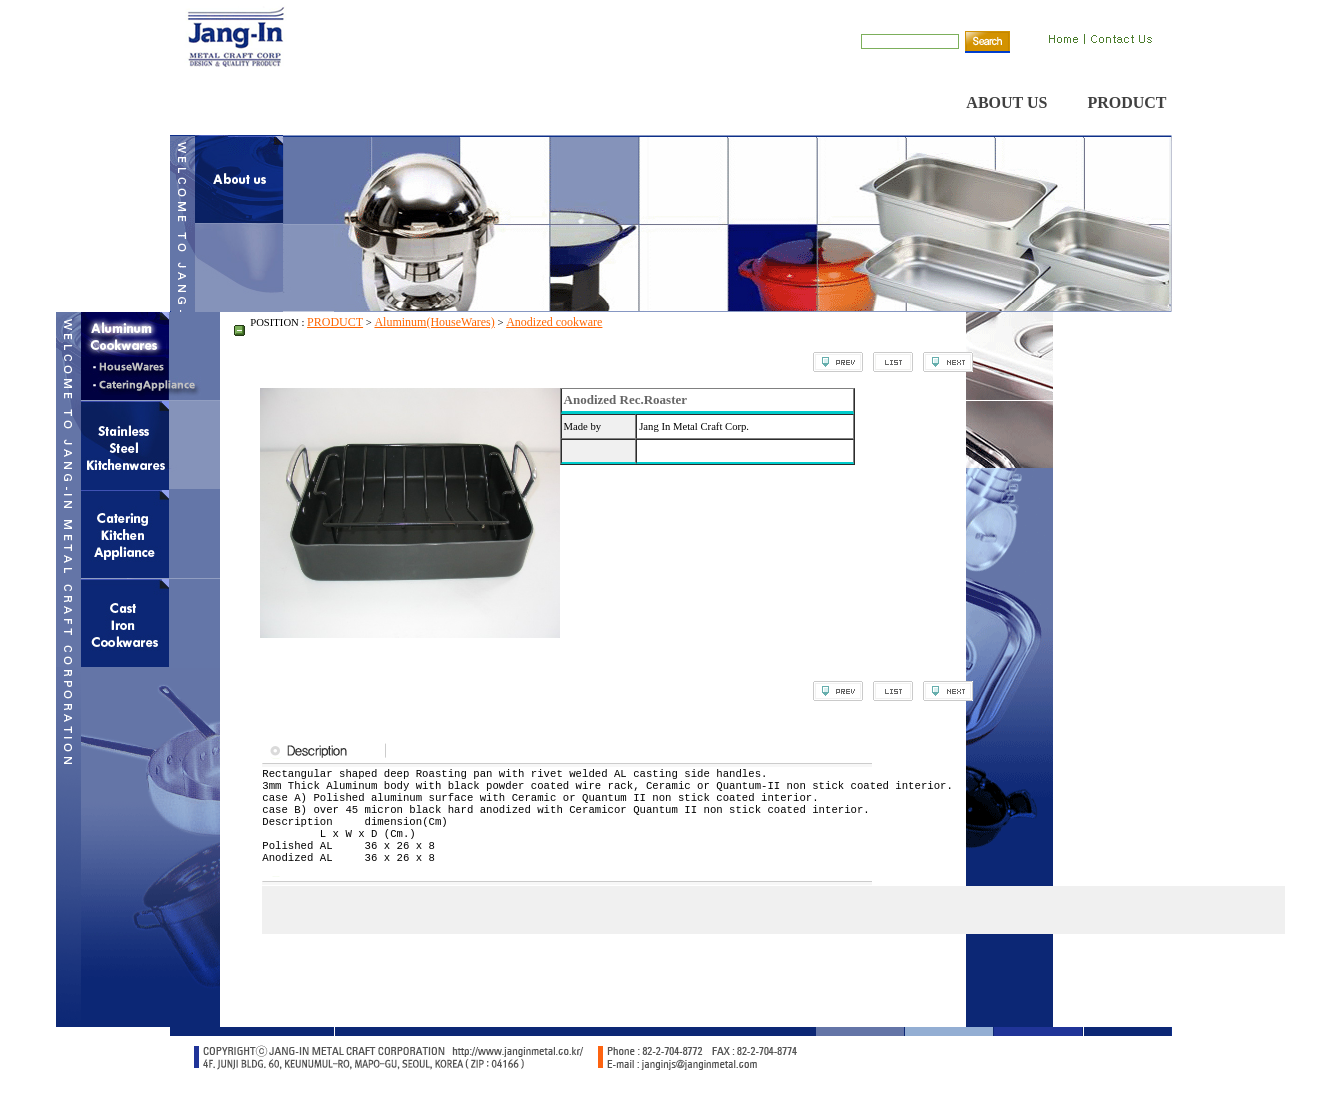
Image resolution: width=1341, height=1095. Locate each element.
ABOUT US (1006, 102)
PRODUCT (1126, 102)
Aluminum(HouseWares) (435, 322)
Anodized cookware (554, 322)
